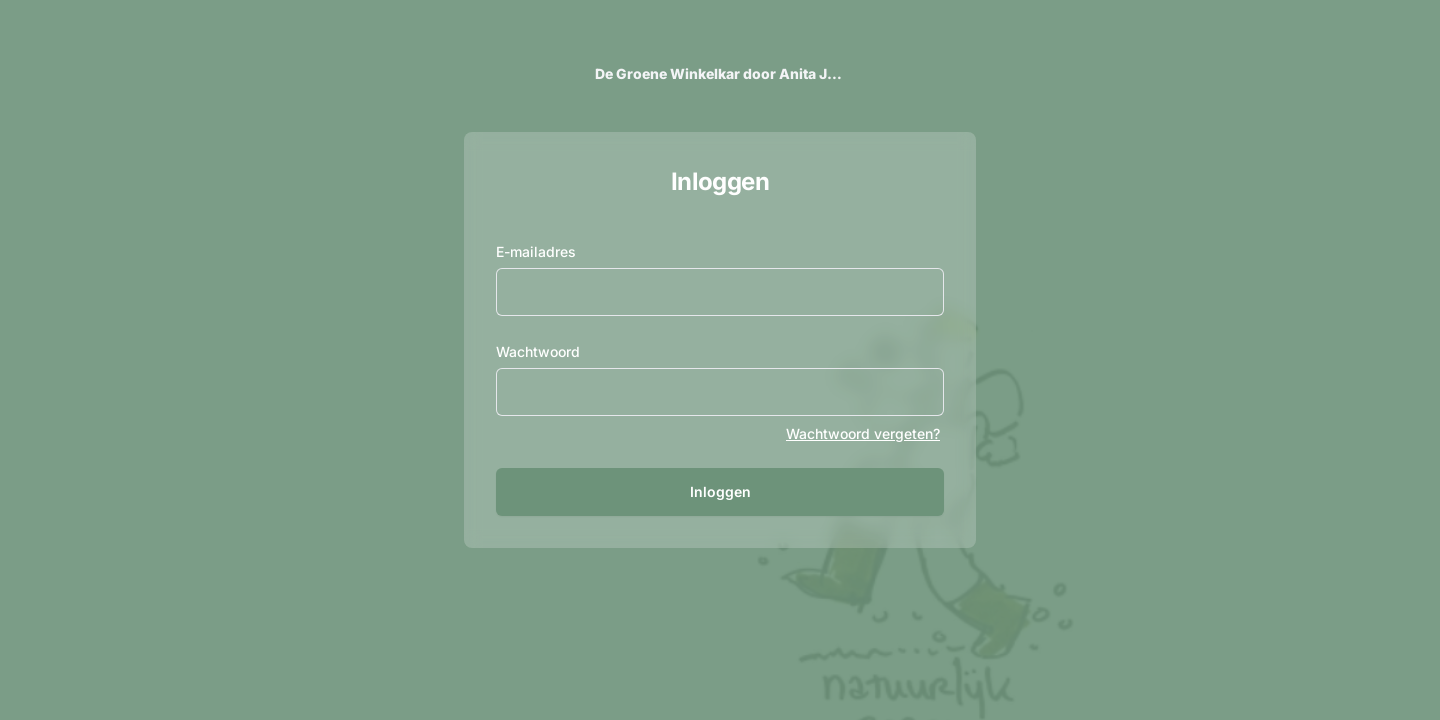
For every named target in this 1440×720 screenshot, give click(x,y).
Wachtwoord (538, 351)
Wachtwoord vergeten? (863, 433)
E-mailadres (536, 251)
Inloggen (720, 491)
